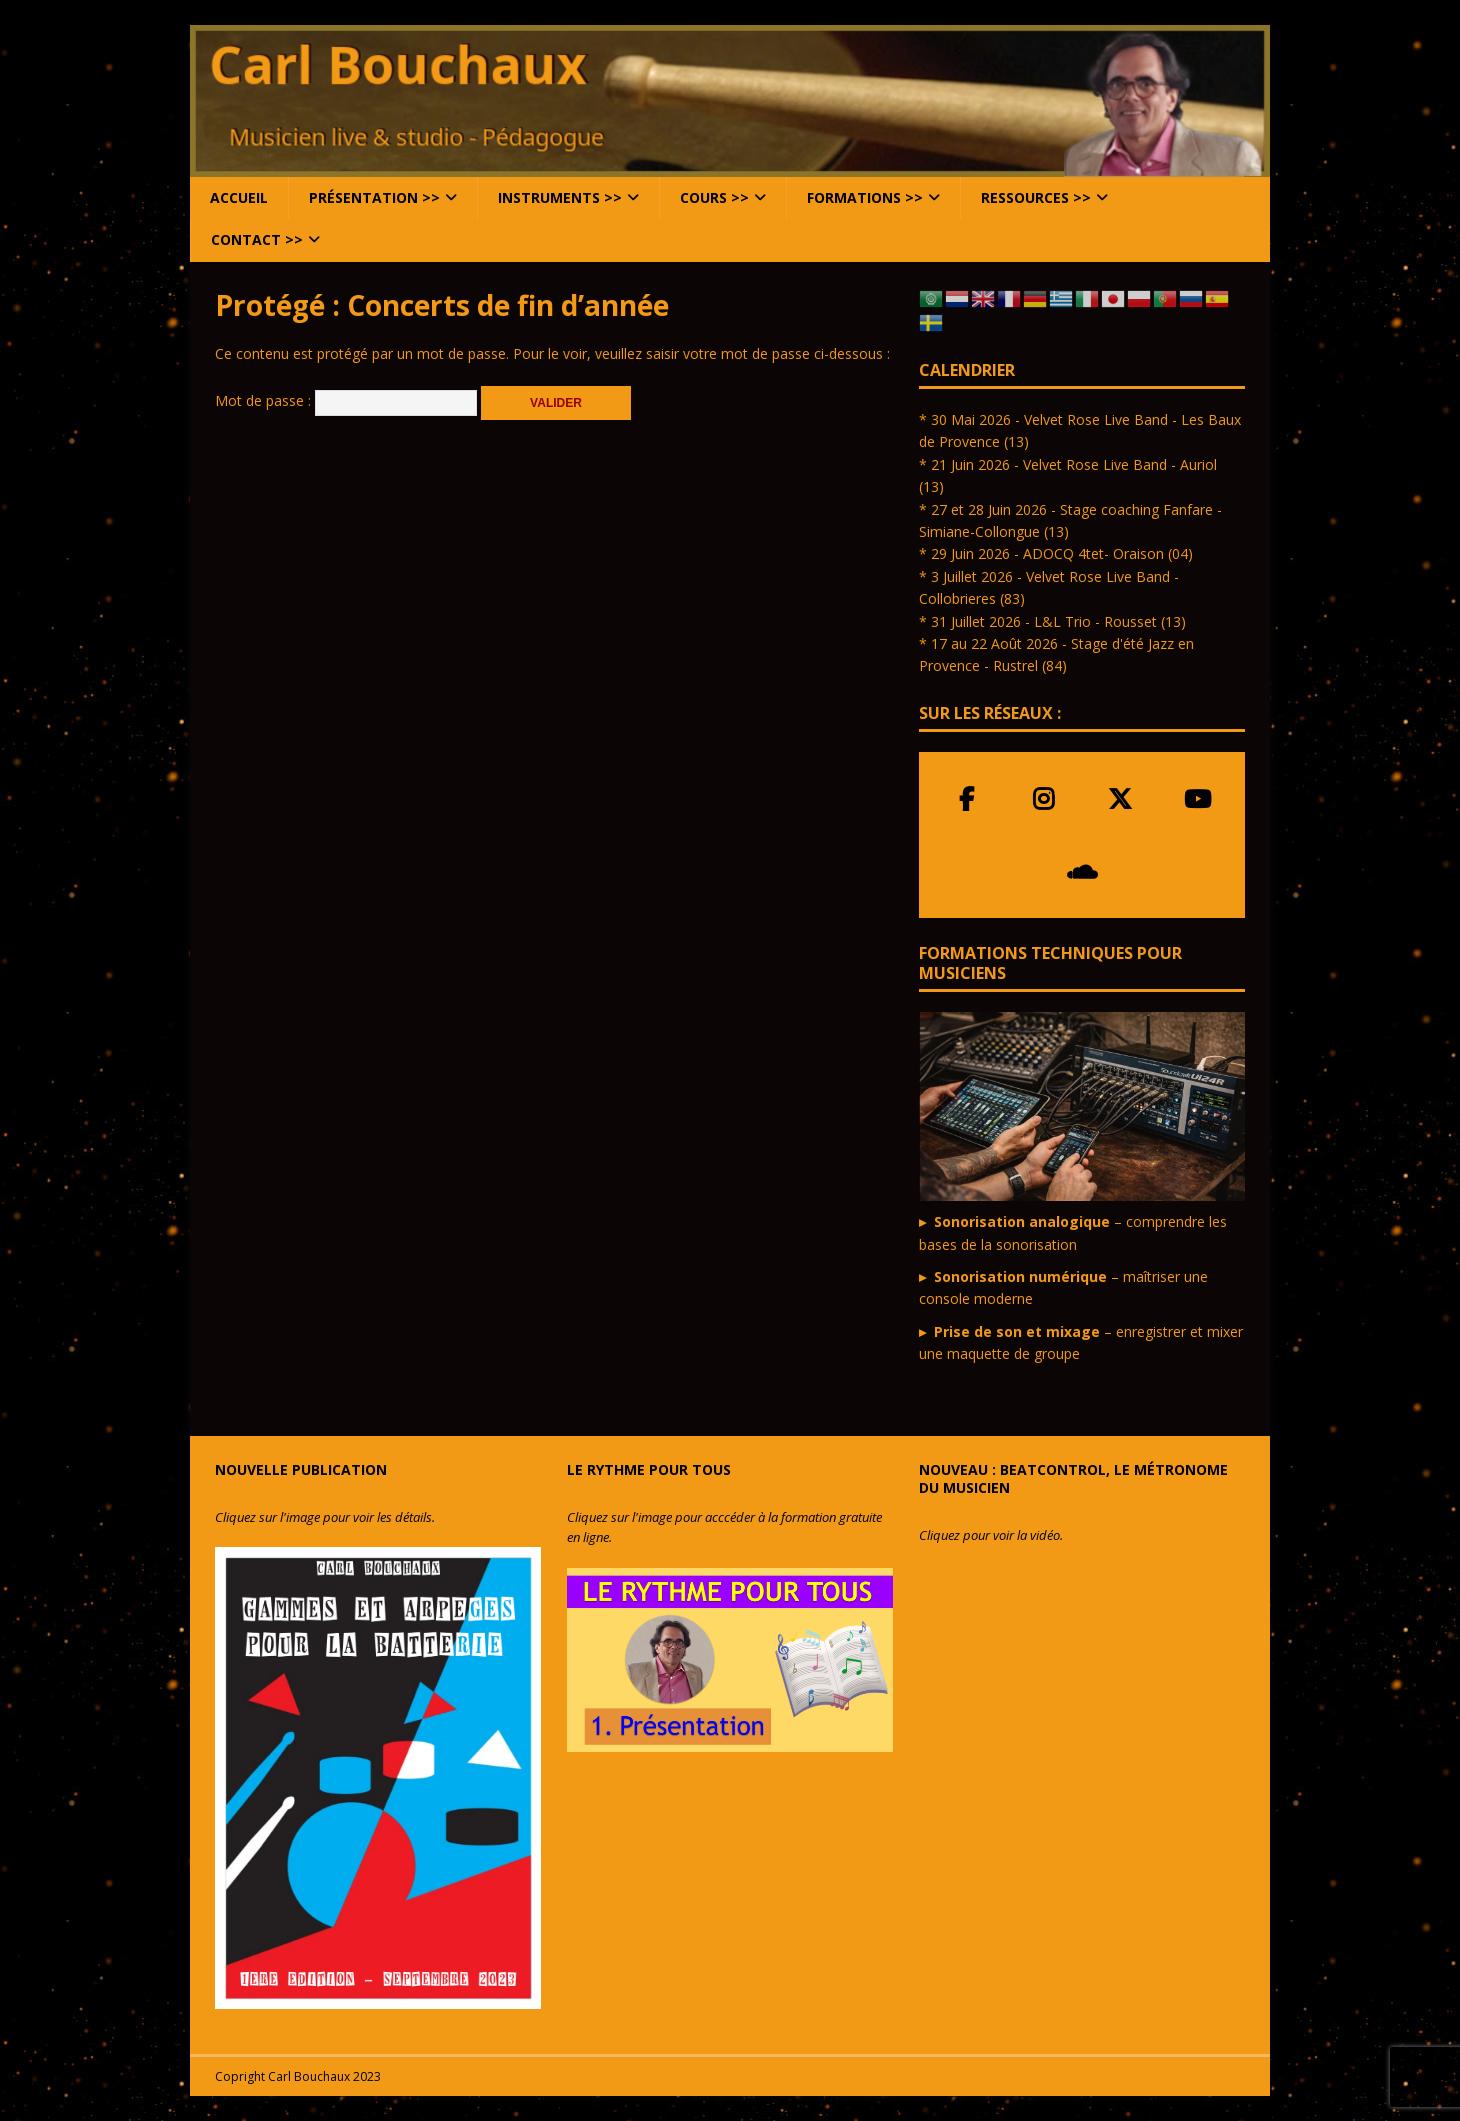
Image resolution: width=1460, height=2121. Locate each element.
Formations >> (865, 197)
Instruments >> (560, 197)
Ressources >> (1036, 197)
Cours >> (714, 197)
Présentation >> (374, 197)
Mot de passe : (346, 400)
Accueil (239, 197)
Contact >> (257, 239)
